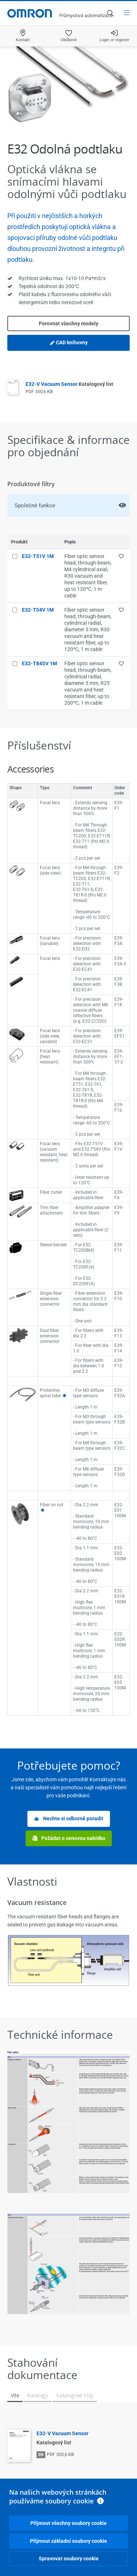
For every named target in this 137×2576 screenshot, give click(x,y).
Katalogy (37, 2395)
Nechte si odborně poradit (68, 1819)
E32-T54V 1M (38, 610)
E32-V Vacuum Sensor (69, 384)
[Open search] (110, 13)
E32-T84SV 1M (39, 663)
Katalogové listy (74, 2395)
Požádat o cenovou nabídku (68, 1838)
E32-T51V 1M (38, 556)
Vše (15, 2395)
